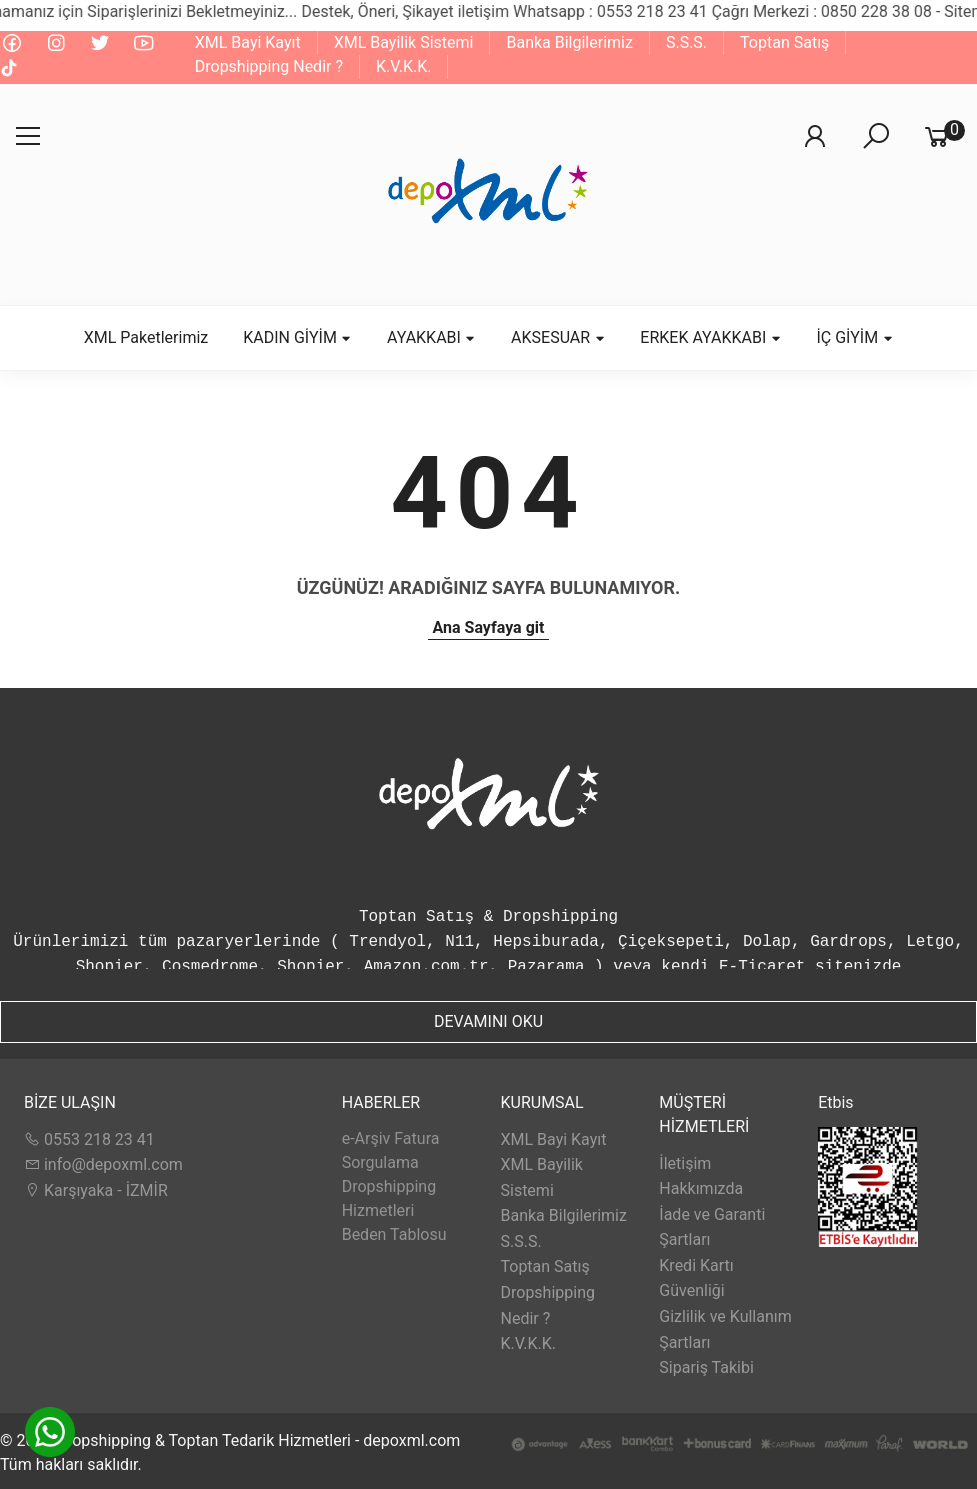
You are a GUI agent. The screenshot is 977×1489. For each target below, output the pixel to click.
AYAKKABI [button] (431, 337)
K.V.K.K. (403, 66)
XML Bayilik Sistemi (404, 42)
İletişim (685, 1163)
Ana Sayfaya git (489, 627)
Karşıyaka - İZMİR (96, 1190)
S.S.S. (686, 42)
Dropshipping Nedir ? (269, 66)
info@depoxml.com (103, 1164)
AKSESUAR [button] (558, 337)
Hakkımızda (701, 1188)
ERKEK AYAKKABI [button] (710, 337)
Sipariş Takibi (706, 1367)
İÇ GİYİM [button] (854, 337)
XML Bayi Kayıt (248, 42)
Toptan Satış (784, 42)
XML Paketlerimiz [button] (146, 337)
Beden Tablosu (394, 1234)
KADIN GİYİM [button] (297, 337)
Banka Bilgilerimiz (569, 42)
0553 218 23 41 (89, 1139)
